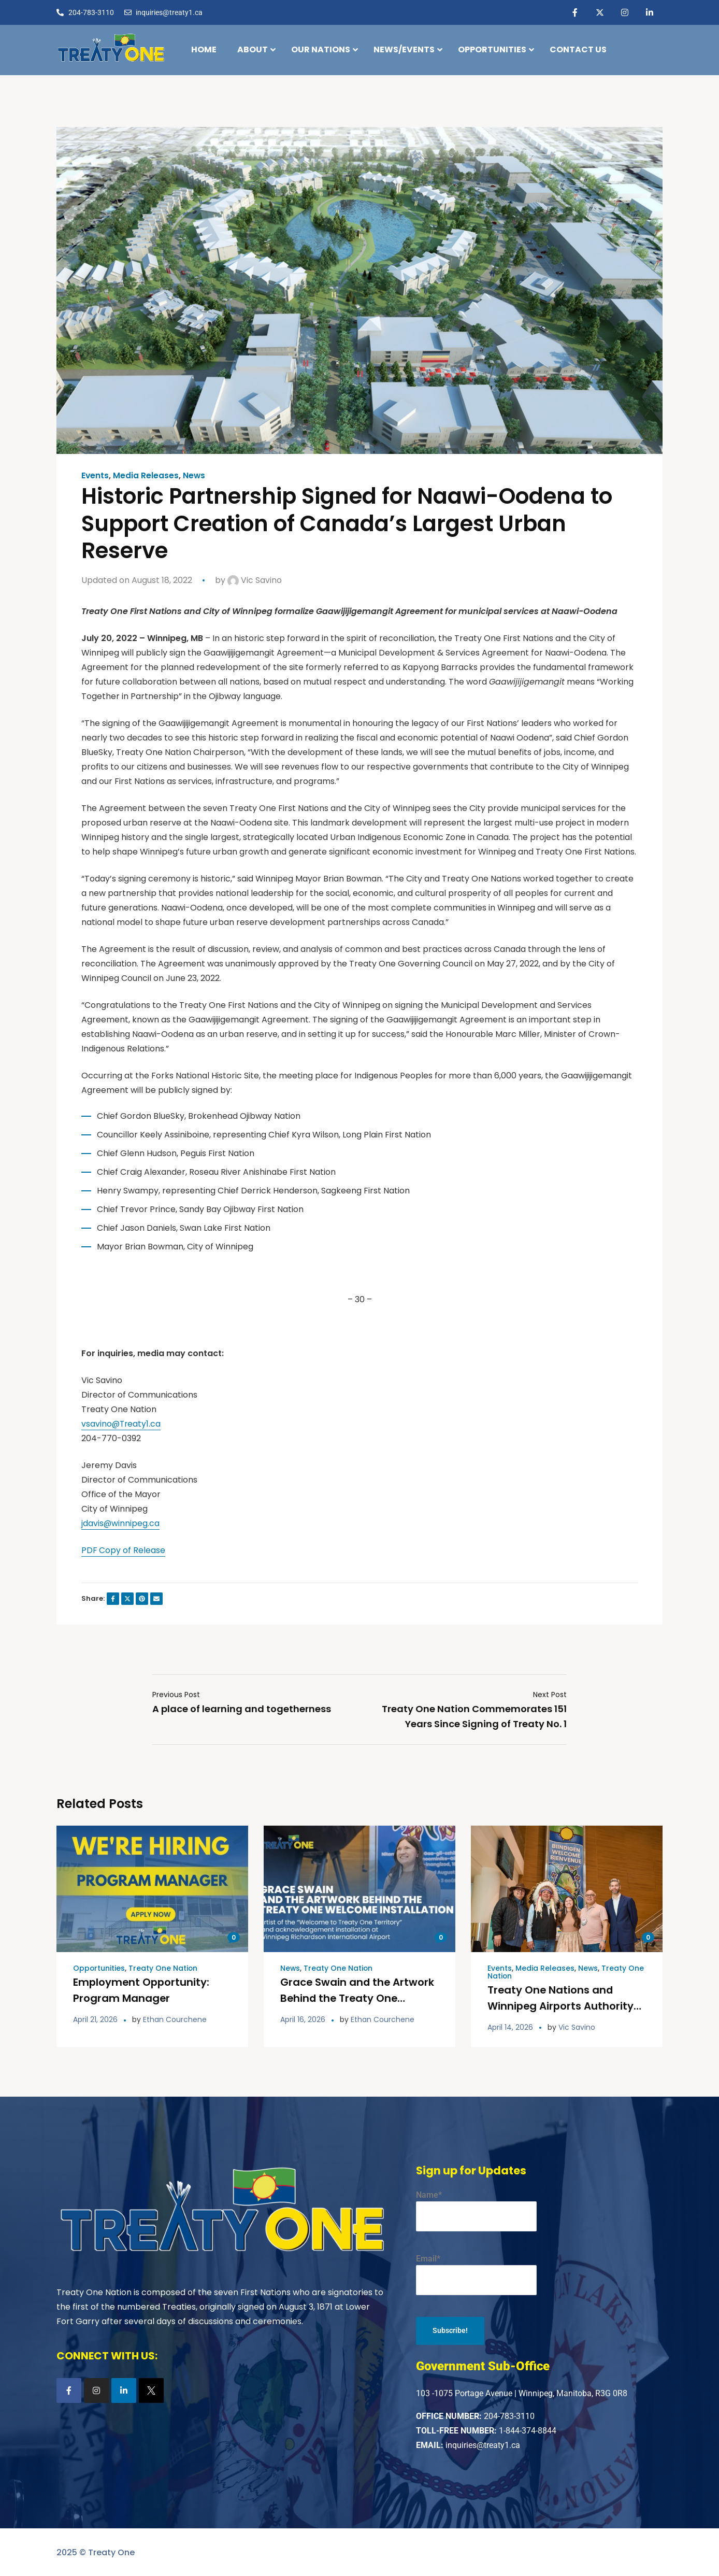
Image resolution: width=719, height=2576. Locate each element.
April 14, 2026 (510, 2025)
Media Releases (146, 476)
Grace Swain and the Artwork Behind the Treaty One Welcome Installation (358, 1997)
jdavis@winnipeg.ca (120, 1523)
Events (95, 476)
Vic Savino (254, 580)
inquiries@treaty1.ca (482, 2444)
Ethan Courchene (175, 2018)
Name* (476, 2209)
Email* (476, 2273)
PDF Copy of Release (123, 1550)
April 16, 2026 (302, 2018)
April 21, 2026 (95, 2018)
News (194, 476)
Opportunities (99, 1968)
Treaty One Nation (163, 1968)
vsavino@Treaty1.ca (121, 1424)
